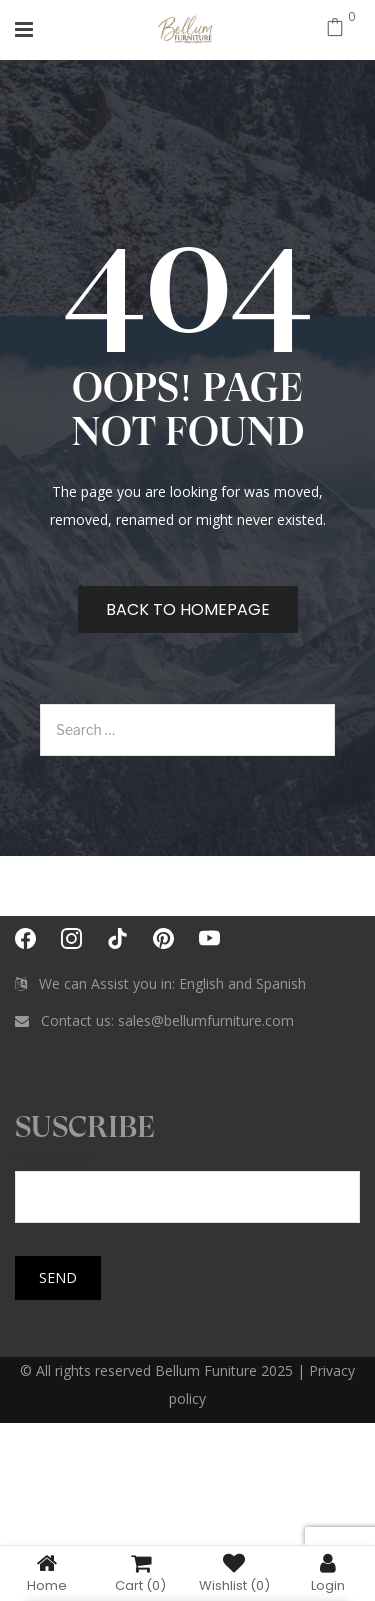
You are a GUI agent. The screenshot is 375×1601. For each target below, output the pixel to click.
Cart (140, 1572)
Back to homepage (188, 609)
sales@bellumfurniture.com (206, 1020)
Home (47, 1572)
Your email (187, 1176)
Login (328, 1572)
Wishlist (234, 1572)
